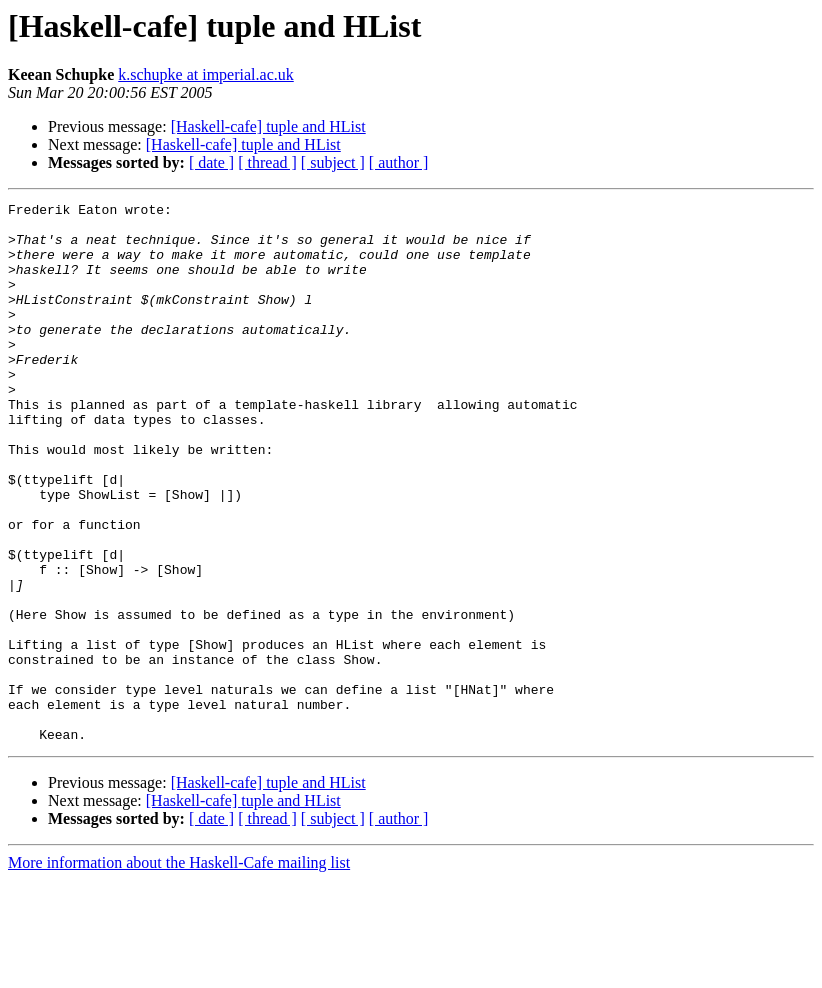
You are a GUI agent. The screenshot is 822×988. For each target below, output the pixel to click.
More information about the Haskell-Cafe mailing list (179, 970)
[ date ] (211, 162)
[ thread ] (267, 162)
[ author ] (399, 162)
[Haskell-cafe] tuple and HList (268, 126)
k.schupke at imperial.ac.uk (206, 74)
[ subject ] (333, 162)
